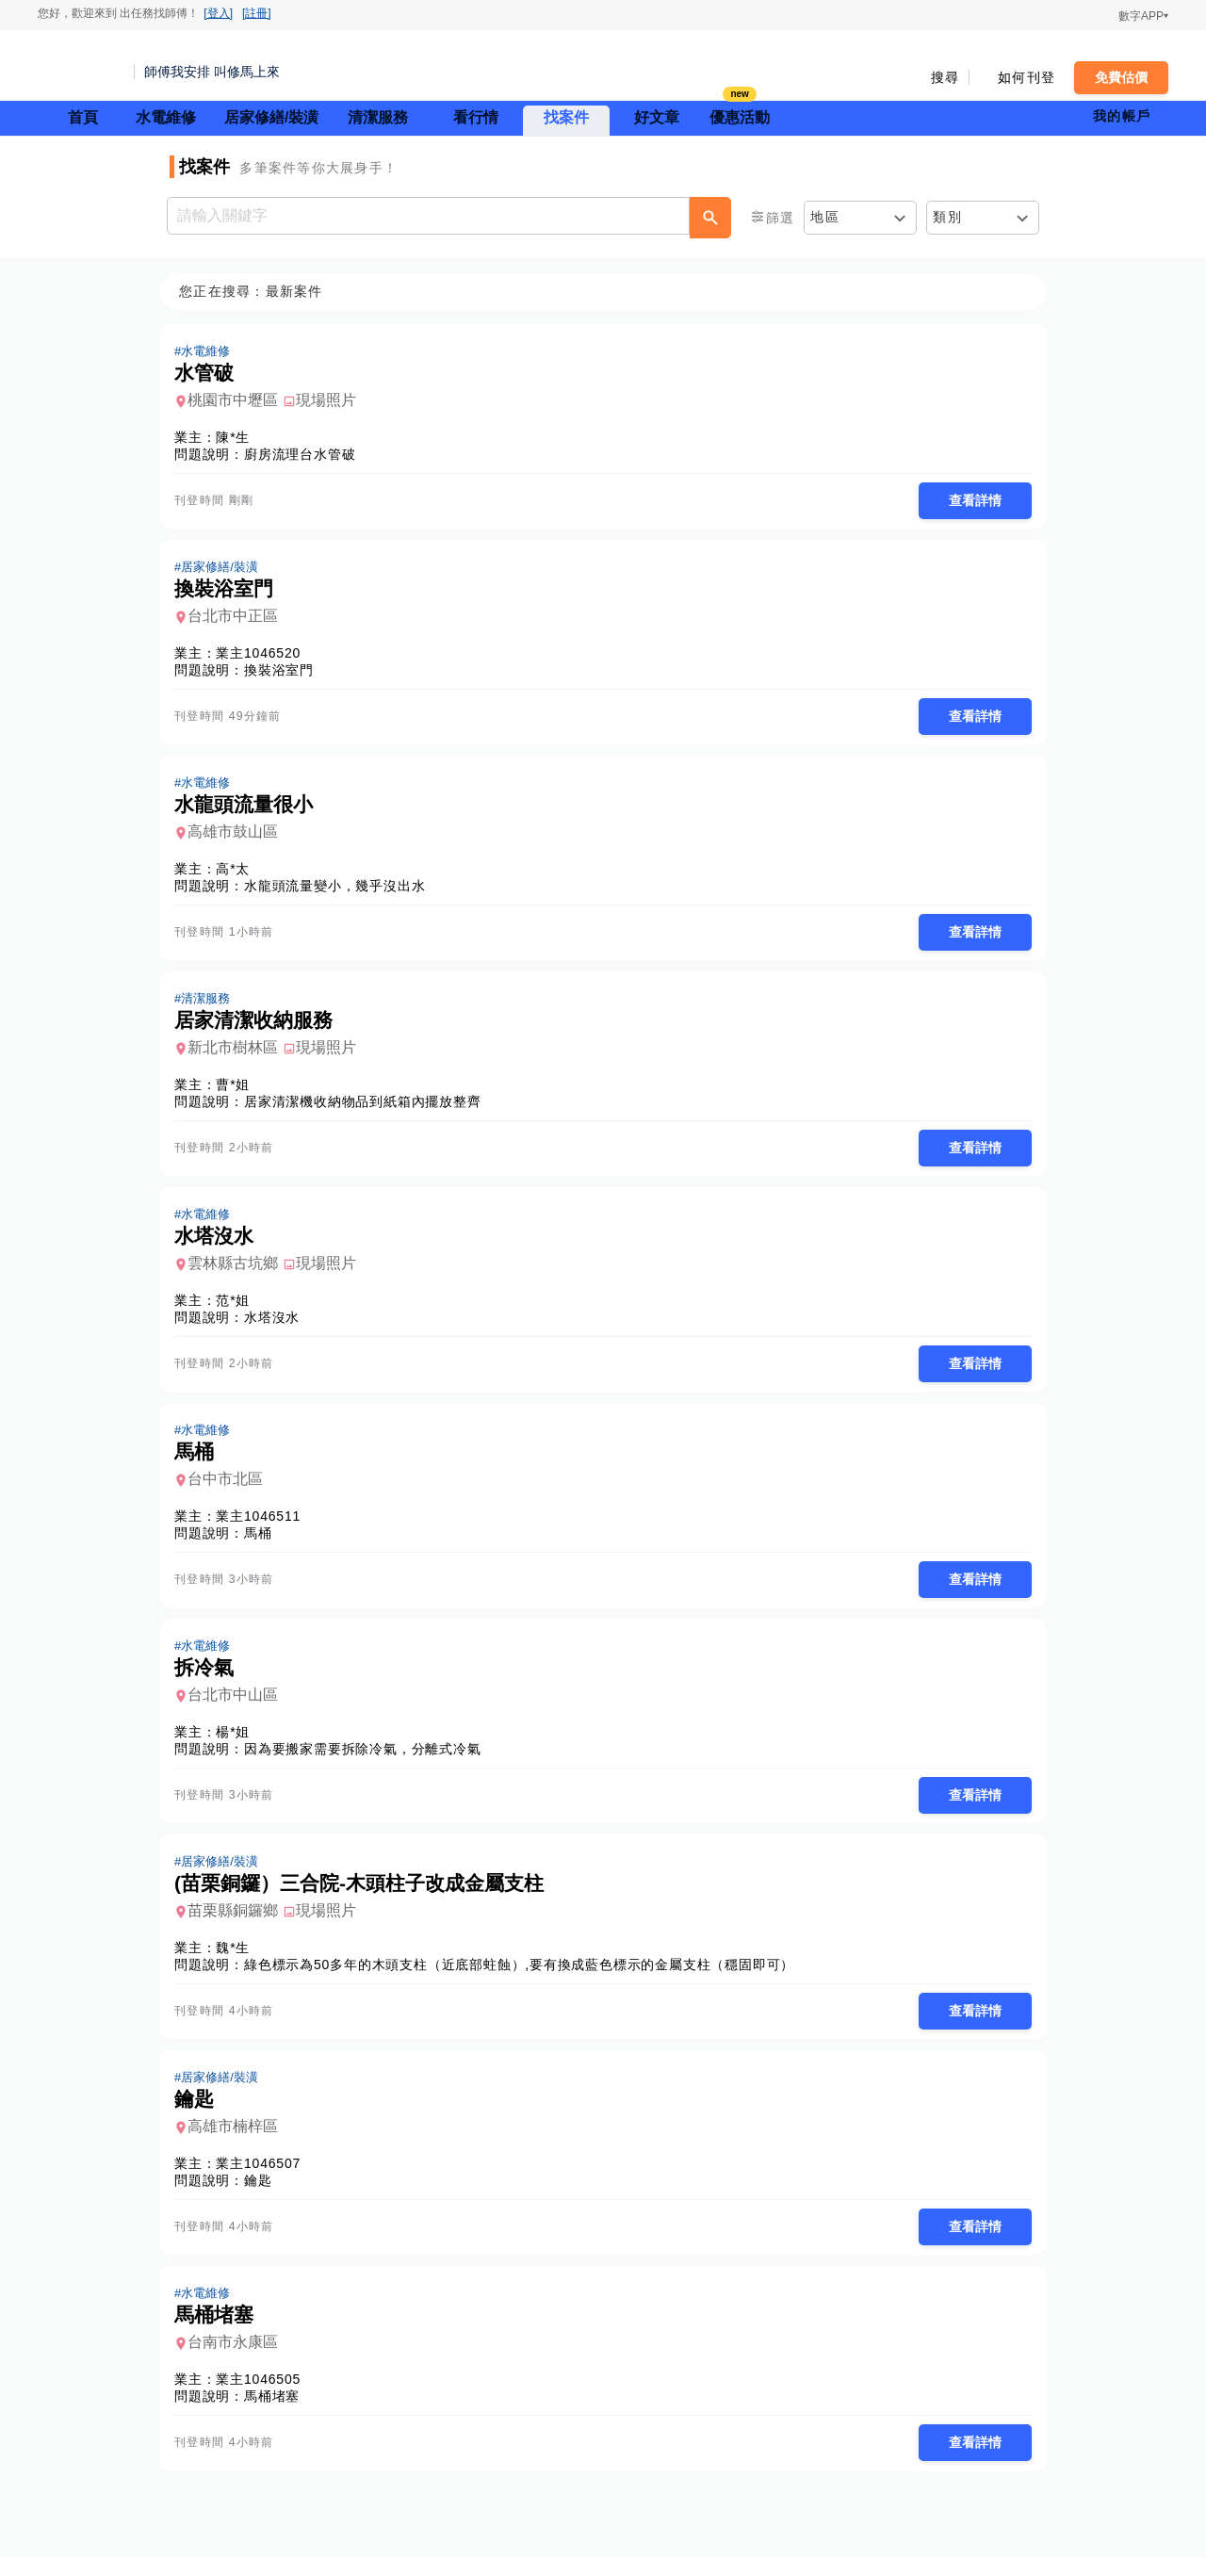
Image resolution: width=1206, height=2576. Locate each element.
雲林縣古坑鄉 (238, 1272)
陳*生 (238, 438)
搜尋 (945, 77)
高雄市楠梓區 (238, 2142)
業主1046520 (263, 655)
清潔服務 (378, 117)
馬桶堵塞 (277, 2413)
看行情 (475, 117)
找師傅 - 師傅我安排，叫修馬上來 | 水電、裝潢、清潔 (80, 66)
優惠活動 (739, 115)
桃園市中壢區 (238, 401)
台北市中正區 (238, 619)
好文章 (656, 117)
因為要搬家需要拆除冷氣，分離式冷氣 (368, 1761)
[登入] (218, 13)
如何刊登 (1026, 77)
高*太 (238, 873)
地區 (824, 216)
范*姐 (238, 1308)
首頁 (83, 117)
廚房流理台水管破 (305, 455)
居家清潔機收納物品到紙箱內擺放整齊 (368, 1108)
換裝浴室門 (284, 672)
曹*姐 (238, 1091)
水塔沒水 (277, 1325)
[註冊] (256, 13)
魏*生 (238, 1961)
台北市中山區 (238, 1707)
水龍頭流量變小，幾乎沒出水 (340, 890)
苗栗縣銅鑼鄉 (238, 1924)
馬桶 (264, 1543)
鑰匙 (264, 2196)
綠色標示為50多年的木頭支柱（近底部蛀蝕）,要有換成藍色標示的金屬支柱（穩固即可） (525, 1978)
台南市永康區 (238, 2360)
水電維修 (166, 117)
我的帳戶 (1121, 115)
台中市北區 (231, 1489)
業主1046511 (263, 1526)
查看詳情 (969, 501)
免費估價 (1121, 77)
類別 (947, 216)
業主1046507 (263, 2179)
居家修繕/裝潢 (271, 117)
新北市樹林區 (238, 1054)
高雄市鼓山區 (238, 836)
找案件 (566, 117)
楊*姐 (238, 1744)
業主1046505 (263, 2397)
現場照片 (332, 401)
